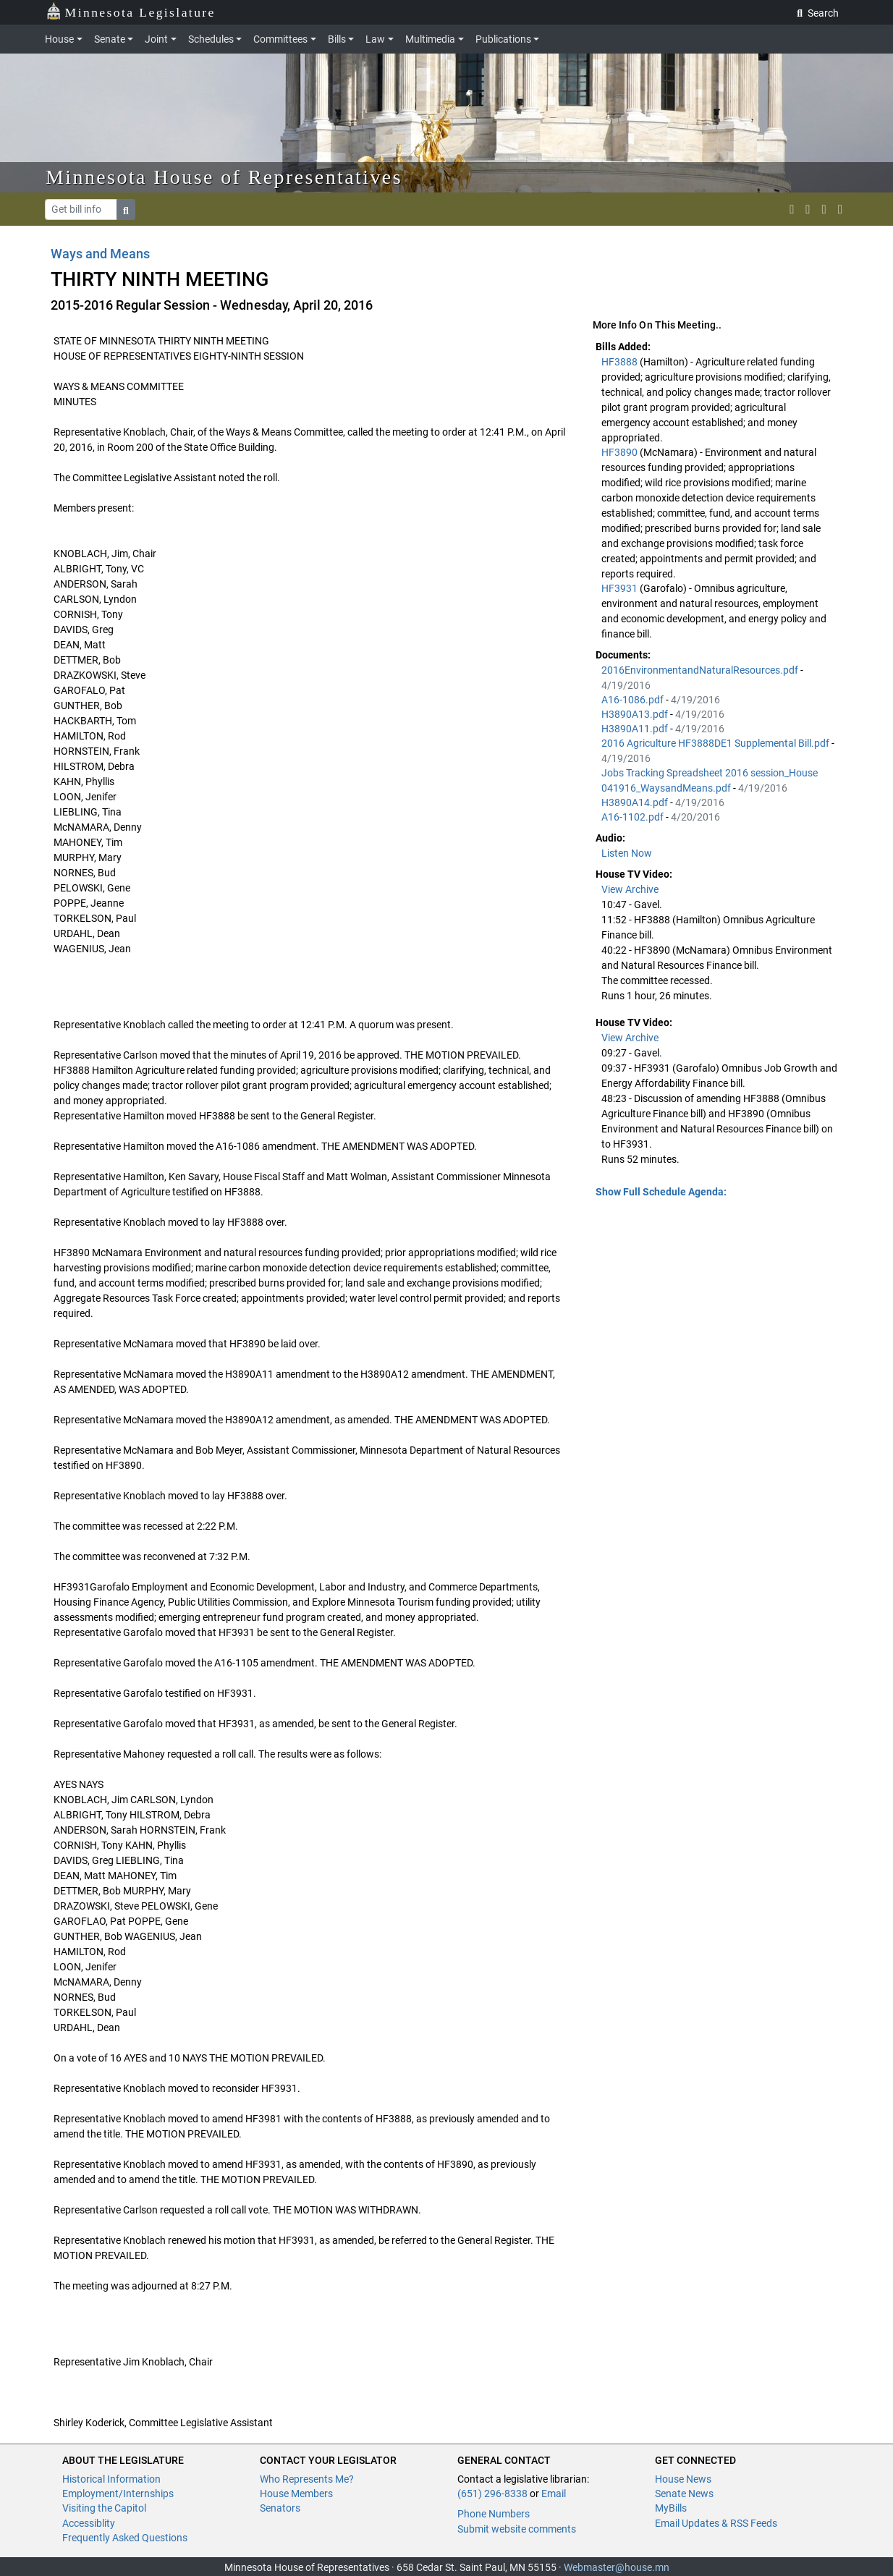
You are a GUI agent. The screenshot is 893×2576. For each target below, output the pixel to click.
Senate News (684, 2493)
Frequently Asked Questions (124, 2537)
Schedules (211, 39)
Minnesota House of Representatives (224, 177)
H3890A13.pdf (635, 714)
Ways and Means (100, 253)
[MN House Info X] (792, 209)
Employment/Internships (118, 2493)
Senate (109, 39)
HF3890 (620, 452)
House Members (296, 2493)
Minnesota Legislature (131, 11)
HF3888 (620, 362)
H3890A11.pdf (635, 728)
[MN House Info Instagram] (808, 209)
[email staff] (824, 209)
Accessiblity (88, 2523)
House (59, 39)
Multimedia (430, 39)
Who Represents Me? (307, 2479)
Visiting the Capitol (104, 2508)
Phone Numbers (493, 2514)
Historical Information (111, 2479)
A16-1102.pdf (633, 817)
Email (553, 2493)
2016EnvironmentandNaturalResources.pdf (700, 670)
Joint (156, 39)
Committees (280, 39)
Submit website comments (516, 2529)
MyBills (671, 2508)
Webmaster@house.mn (616, 2567)
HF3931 (620, 588)
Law (375, 39)
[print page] (840, 209)
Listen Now (626, 853)
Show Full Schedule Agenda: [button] (661, 1192)
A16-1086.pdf (633, 700)
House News (683, 2479)
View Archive (630, 889)
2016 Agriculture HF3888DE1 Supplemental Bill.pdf (716, 743)
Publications (503, 39)
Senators (280, 2508)
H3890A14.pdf (635, 802)
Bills (337, 39)
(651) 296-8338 (492, 2493)
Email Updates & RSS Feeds (716, 2523)
